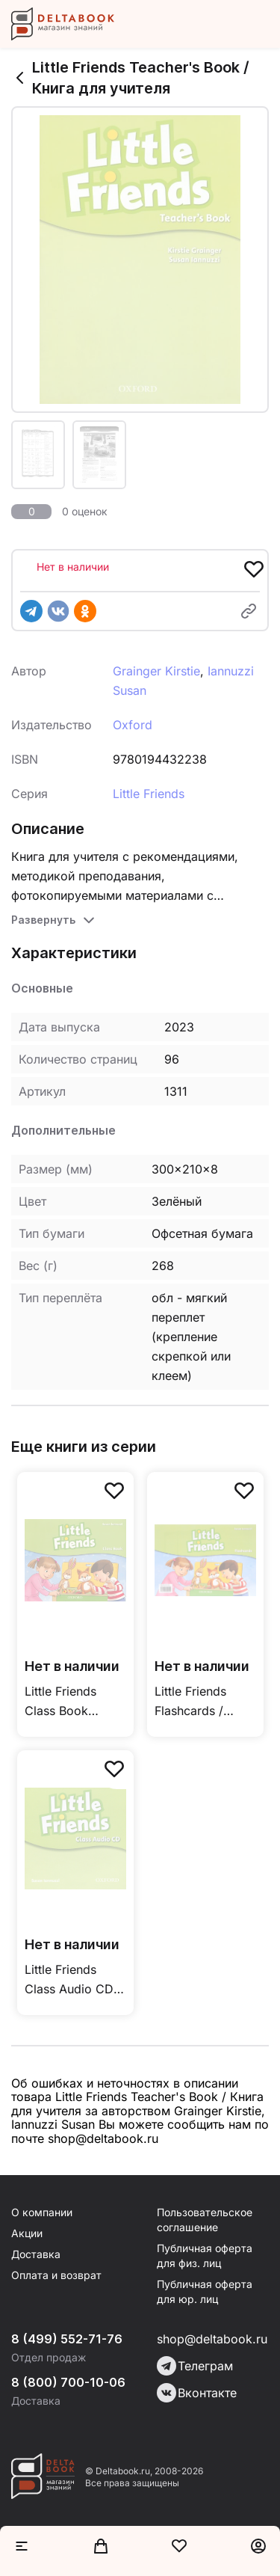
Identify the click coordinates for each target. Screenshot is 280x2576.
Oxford (132, 724)
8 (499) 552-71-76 (66, 2338)
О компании (41, 2212)
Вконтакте (197, 2392)
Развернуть (43, 919)
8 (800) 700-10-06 (68, 2382)
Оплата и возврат (56, 2275)
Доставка (35, 2254)
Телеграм (195, 2366)
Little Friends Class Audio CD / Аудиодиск (73, 1980)
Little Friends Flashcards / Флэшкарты (190, 1702)
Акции (27, 2233)
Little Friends (148, 793)
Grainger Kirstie (156, 670)
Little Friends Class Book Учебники (60, 1702)
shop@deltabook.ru (212, 2338)
